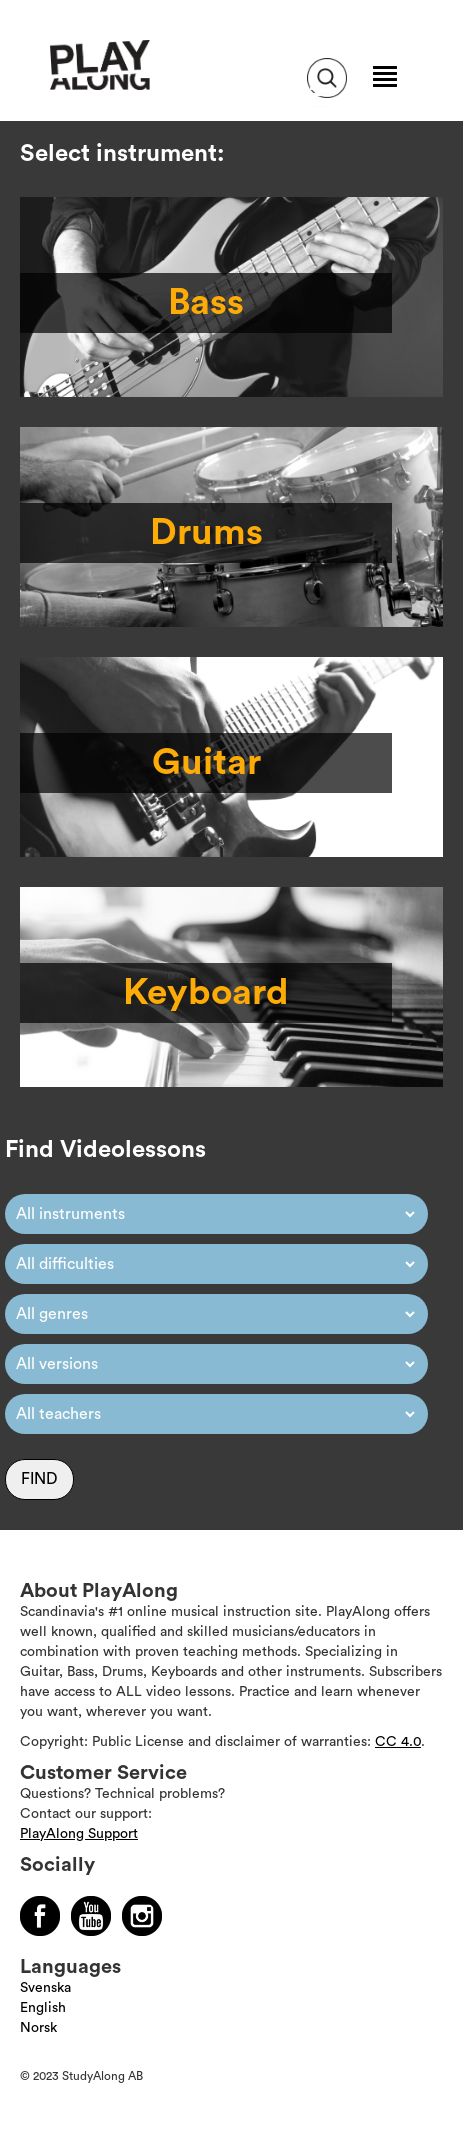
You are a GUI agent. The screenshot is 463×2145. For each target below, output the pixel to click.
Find (39, 1479)
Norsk (38, 2028)
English (43, 2008)
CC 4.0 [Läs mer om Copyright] (398, 1742)
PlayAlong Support (79, 1834)
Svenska (45, 1988)
